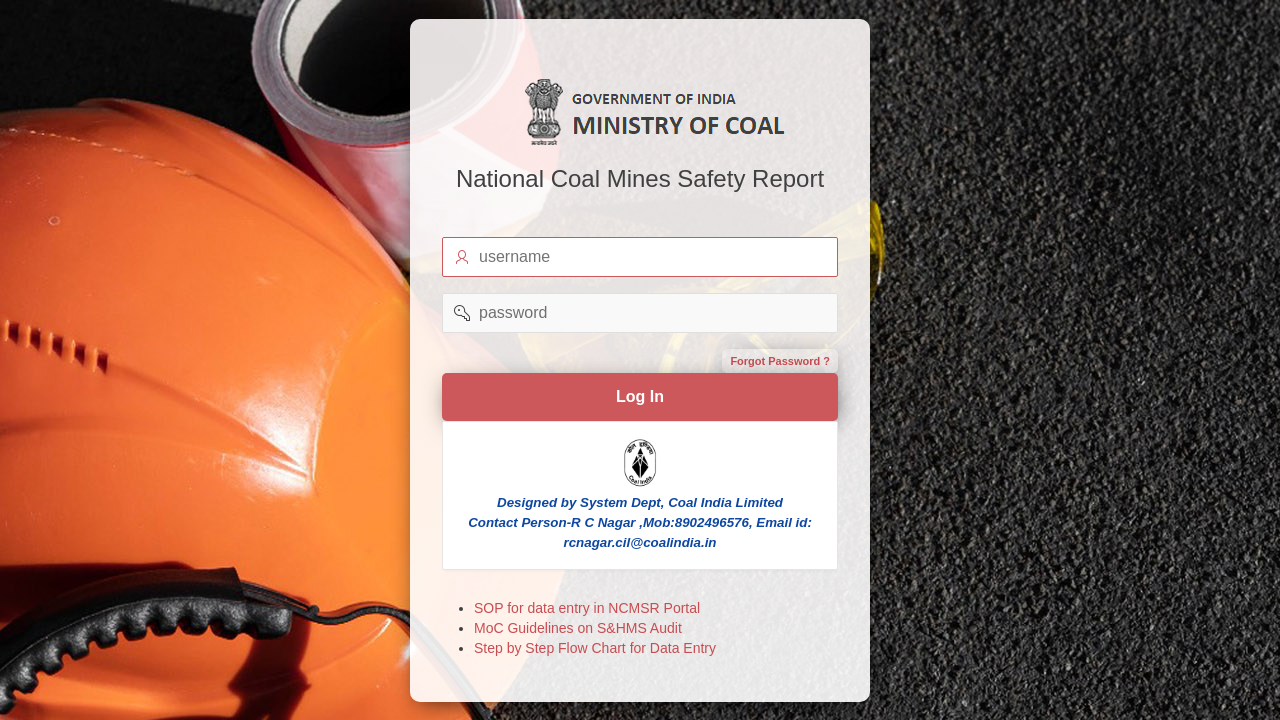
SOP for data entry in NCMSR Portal (587, 608)
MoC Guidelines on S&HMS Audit (578, 628)
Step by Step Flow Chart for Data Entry (595, 648)
